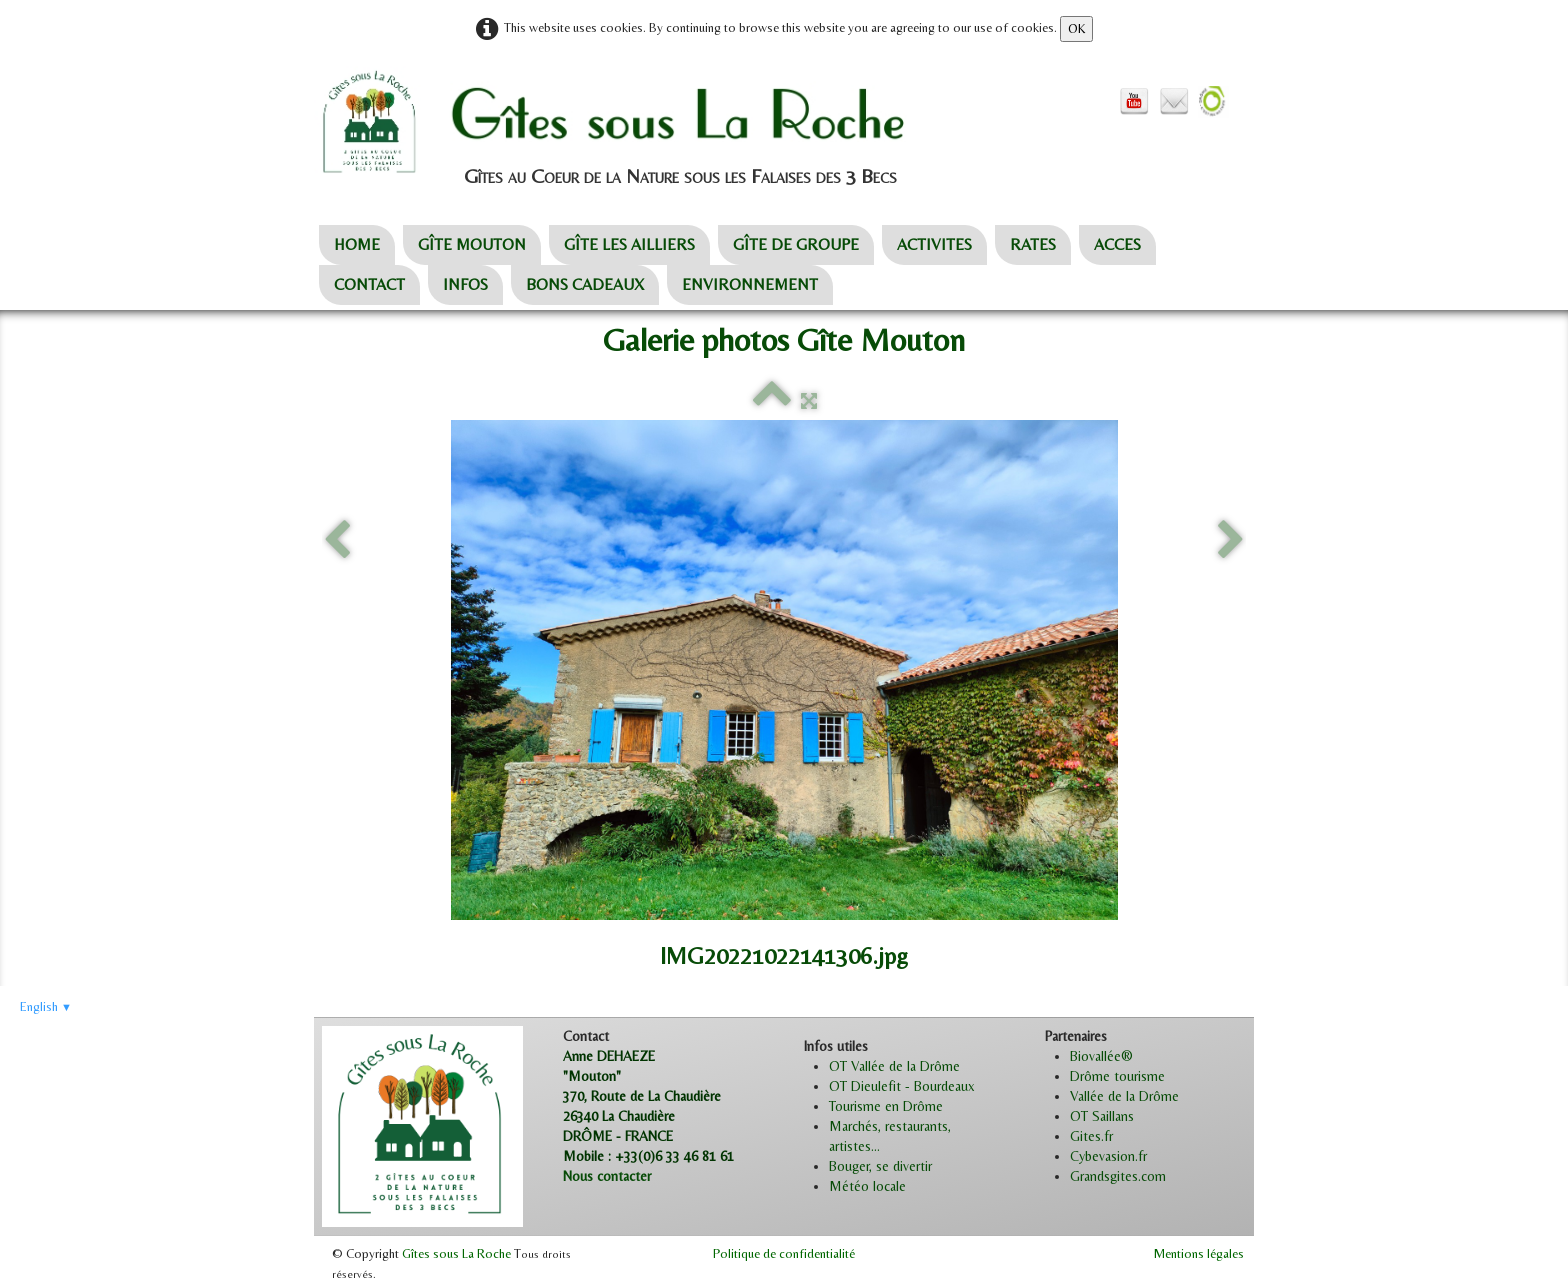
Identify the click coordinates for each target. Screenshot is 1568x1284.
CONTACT (369, 284)
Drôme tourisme (1117, 1076)
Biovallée (1095, 1056)
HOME (357, 244)
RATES (1033, 244)
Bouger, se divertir (880, 1166)
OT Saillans (1102, 1116)
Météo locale (867, 1186)
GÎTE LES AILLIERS (629, 244)
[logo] (655, 123)
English (46, 1006)
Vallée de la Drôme (1124, 1096)
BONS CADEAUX (585, 284)
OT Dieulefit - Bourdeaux (902, 1086)
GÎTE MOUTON (472, 244)
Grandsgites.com (1118, 1176)
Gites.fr (1091, 1136)
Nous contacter (607, 1176)
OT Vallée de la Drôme (894, 1066)
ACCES (1117, 244)
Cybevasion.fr (1108, 1156)
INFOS (465, 284)
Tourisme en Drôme (886, 1106)
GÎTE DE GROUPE (796, 244)
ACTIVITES (934, 244)
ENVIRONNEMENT (750, 284)
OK (1076, 28)
